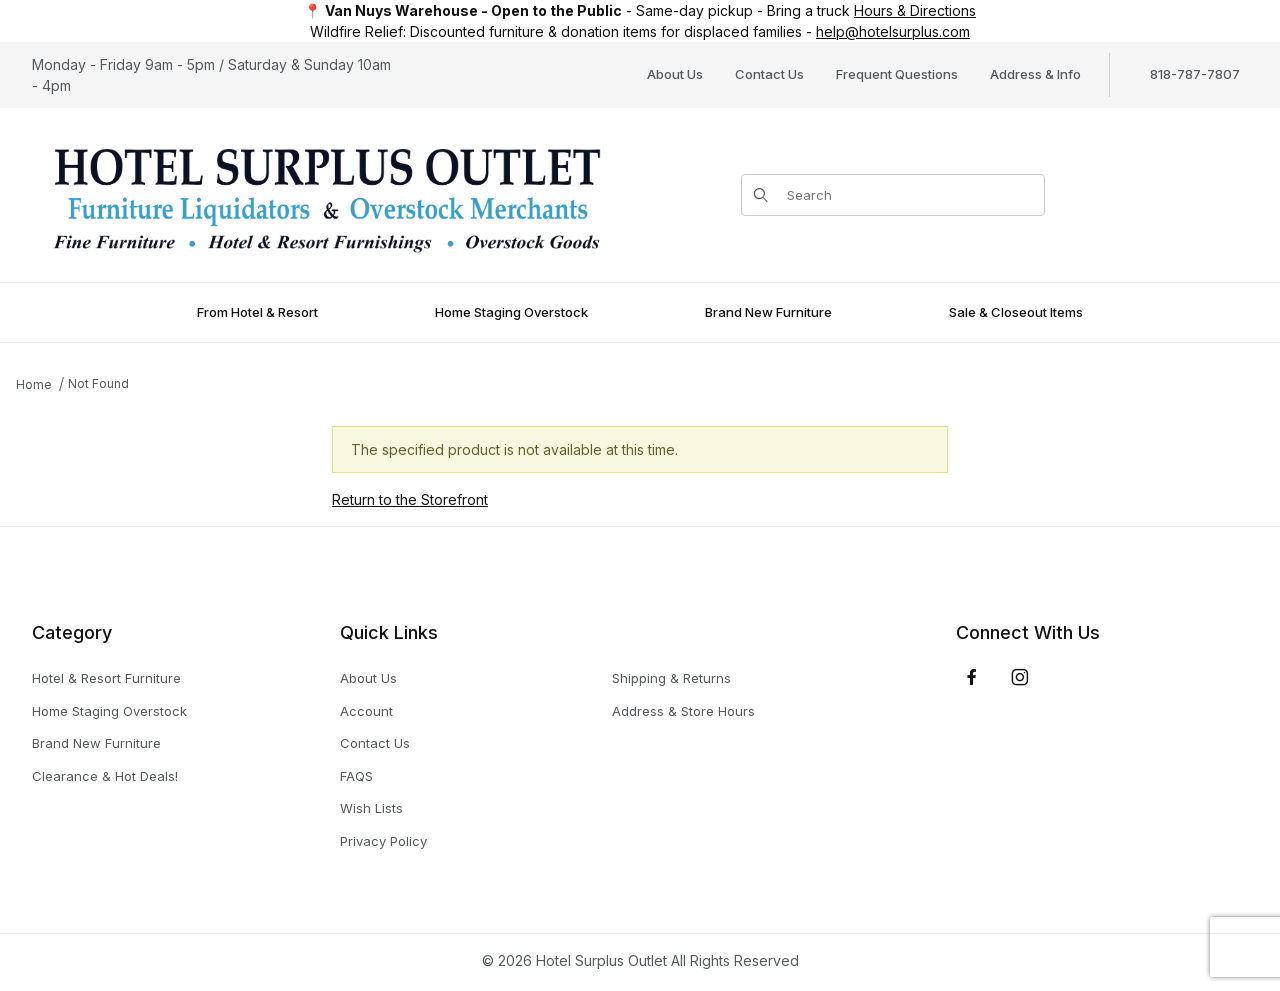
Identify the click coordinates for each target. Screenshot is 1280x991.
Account (366, 711)
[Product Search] (909, 195)
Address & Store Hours (683, 711)
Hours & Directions (915, 10)
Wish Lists (371, 808)
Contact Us (769, 74)
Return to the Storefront (410, 499)
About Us (675, 74)
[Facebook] (972, 677)
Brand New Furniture (96, 743)
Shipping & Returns (671, 678)
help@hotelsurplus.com (893, 31)
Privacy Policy (383, 841)
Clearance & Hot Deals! (105, 776)
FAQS (356, 776)
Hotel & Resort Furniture (106, 678)
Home (34, 384)
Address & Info (1035, 74)
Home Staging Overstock (109, 711)
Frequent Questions (897, 74)
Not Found (98, 383)
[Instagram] (1020, 677)
